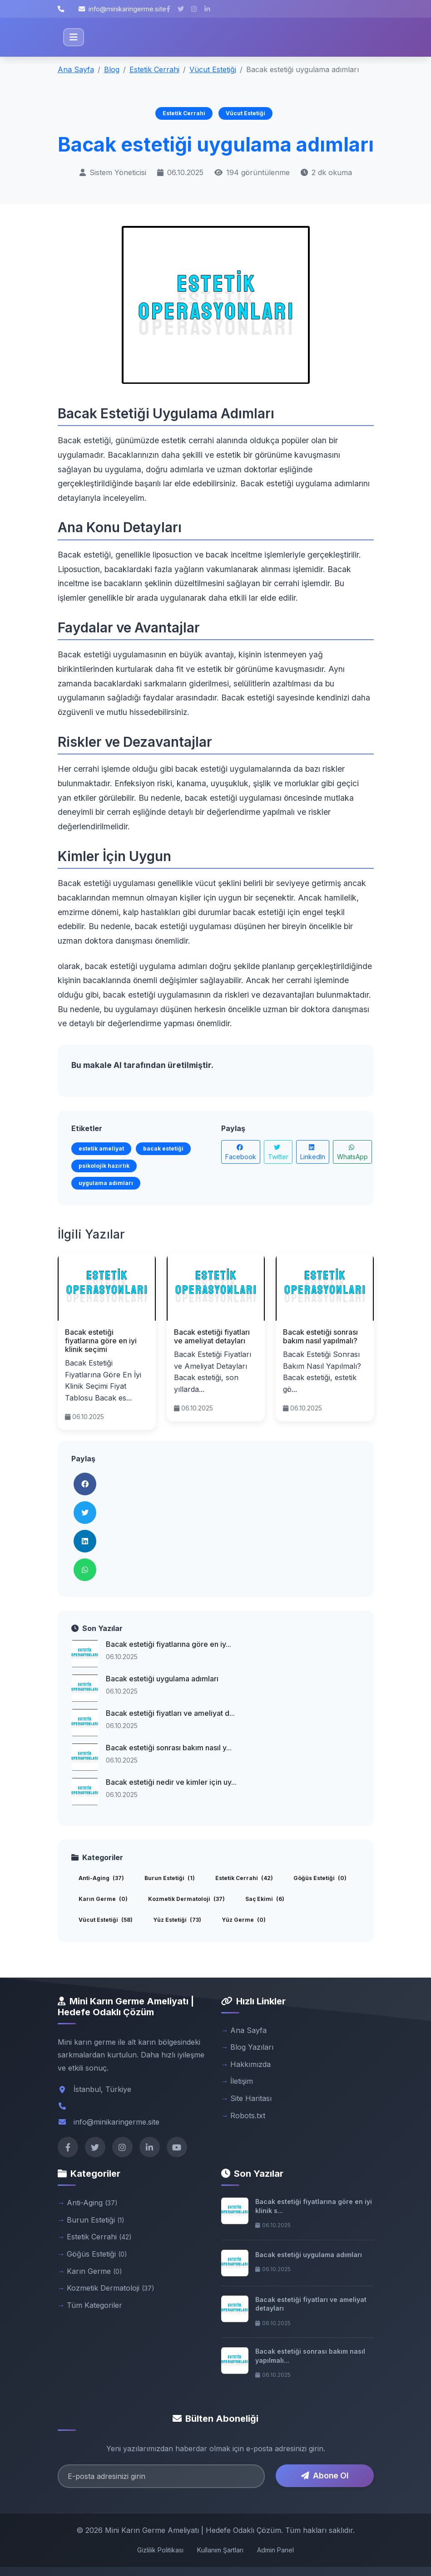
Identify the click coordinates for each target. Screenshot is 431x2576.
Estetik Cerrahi (154, 69)
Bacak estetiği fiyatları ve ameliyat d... (170, 1713)
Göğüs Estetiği (320, 1878)
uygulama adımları (106, 1183)
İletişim (241, 2081)
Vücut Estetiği (212, 69)
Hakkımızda (250, 2064)
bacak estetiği (163, 1148)
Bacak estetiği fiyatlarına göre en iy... (168, 1644)
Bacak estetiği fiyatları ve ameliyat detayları (212, 1336)
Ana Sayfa (76, 69)
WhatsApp (352, 1152)
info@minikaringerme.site (122, 9)
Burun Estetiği (169, 1878)
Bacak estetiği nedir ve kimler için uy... (171, 1782)
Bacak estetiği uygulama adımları (162, 1678)
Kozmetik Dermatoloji (186, 1898)
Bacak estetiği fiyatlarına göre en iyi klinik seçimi (101, 1340)
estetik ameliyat (101, 1148)
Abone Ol (324, 2475)
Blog (111, 69)
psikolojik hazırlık (104, 1165)
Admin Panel (275, 2550)
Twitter (278, 1152)
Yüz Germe (244, 1919)
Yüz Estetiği (177, 1919)
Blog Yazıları (251, 2047)
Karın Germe (103, 1898)
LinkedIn (312, 1152)
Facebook (240, 1152)
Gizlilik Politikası (160, 2550)
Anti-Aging (101, 1878)
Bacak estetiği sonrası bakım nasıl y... (169, 1747)
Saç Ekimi (264, 1898)
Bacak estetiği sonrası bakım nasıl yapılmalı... (310, 2355)
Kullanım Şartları (220, 2550)
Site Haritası (251, 2098)
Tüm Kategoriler (94, 2305)
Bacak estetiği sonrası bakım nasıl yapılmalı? (320, 1336)
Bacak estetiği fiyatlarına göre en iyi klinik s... (313, 2206)
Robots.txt (247, 2115)
